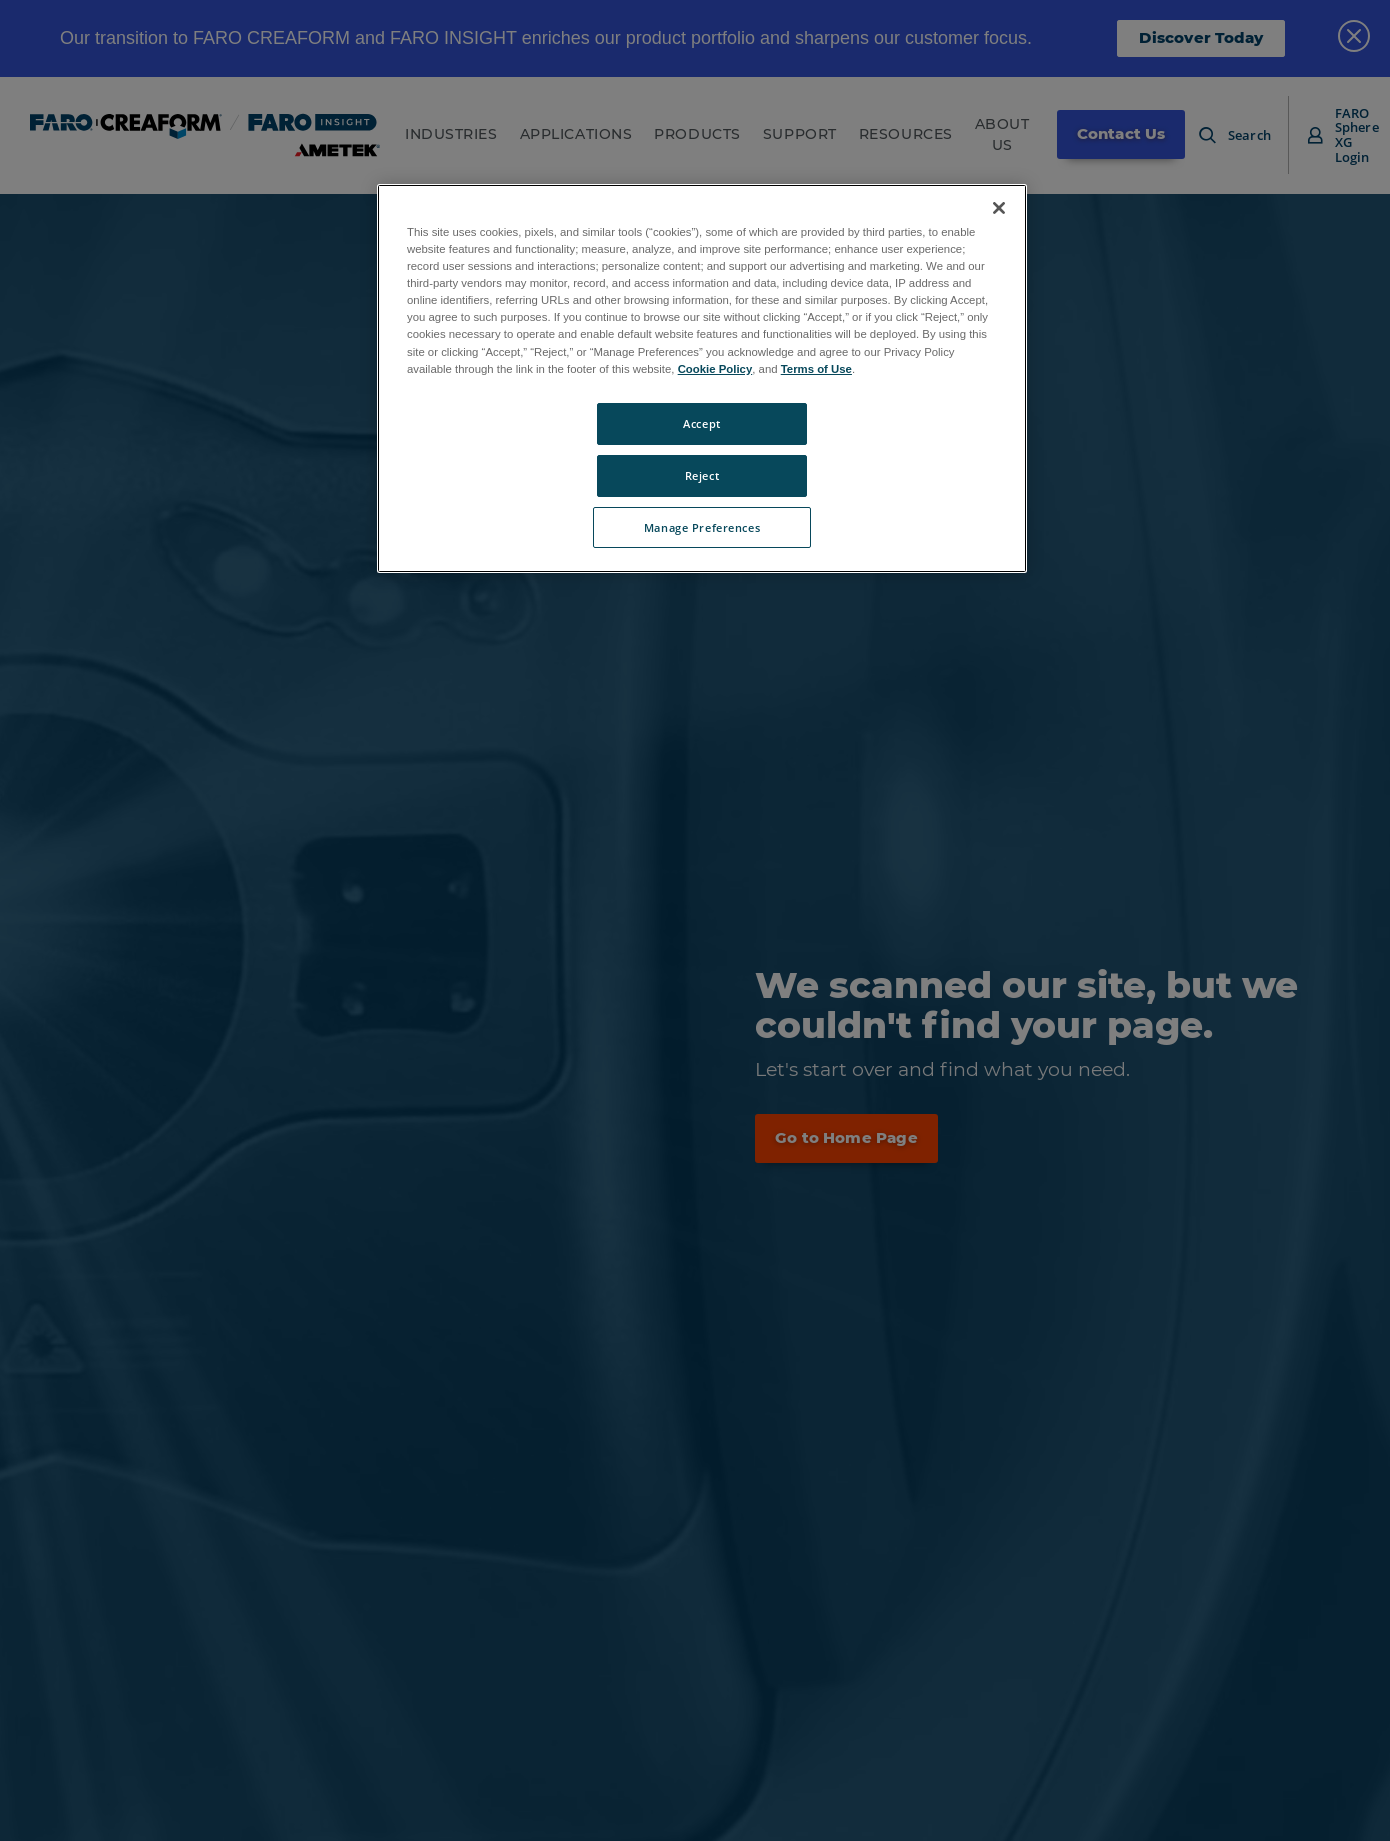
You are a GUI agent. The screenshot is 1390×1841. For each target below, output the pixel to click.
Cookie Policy (715, 369)
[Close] (999, 208)
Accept (701, 423)
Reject (702, 475)
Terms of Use (816, 369)
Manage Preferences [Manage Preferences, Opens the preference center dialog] (702, 527)
